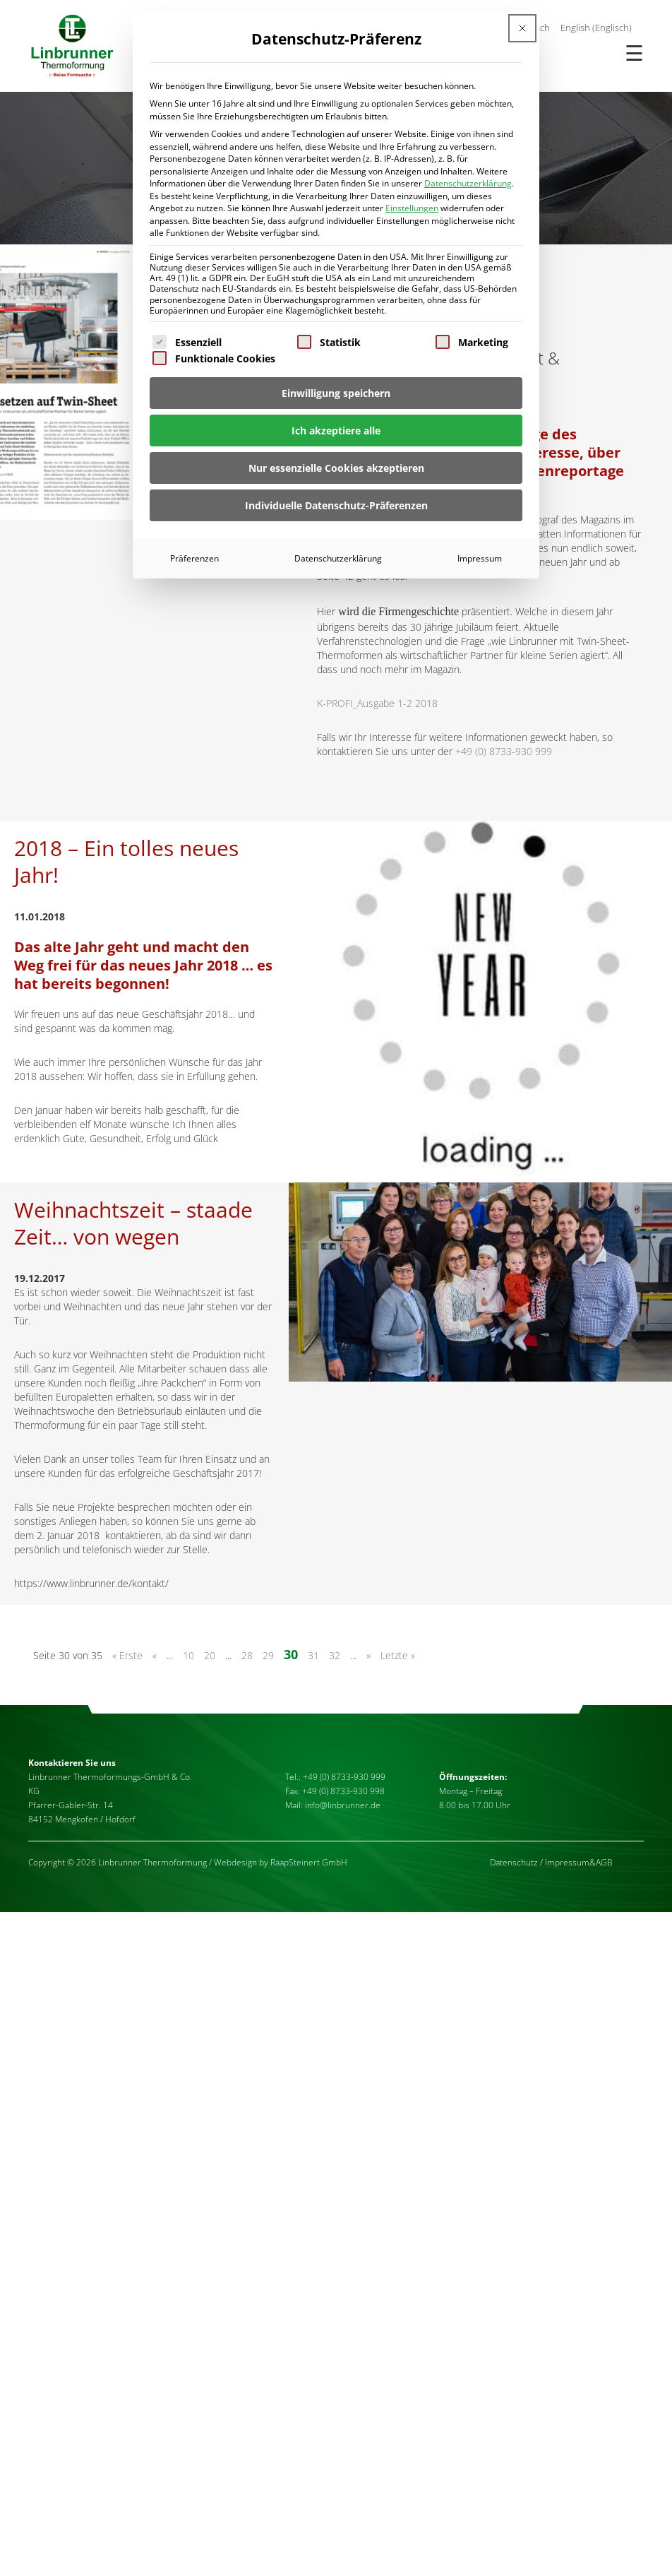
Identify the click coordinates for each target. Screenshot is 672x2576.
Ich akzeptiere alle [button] (336, 430)
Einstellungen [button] (411, 208)
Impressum (479, 558)
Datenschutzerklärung (468, 183)
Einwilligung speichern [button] (336, 393)
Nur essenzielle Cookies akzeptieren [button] (336, 468)
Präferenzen (194, 558)
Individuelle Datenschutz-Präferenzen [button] (336, 505)
